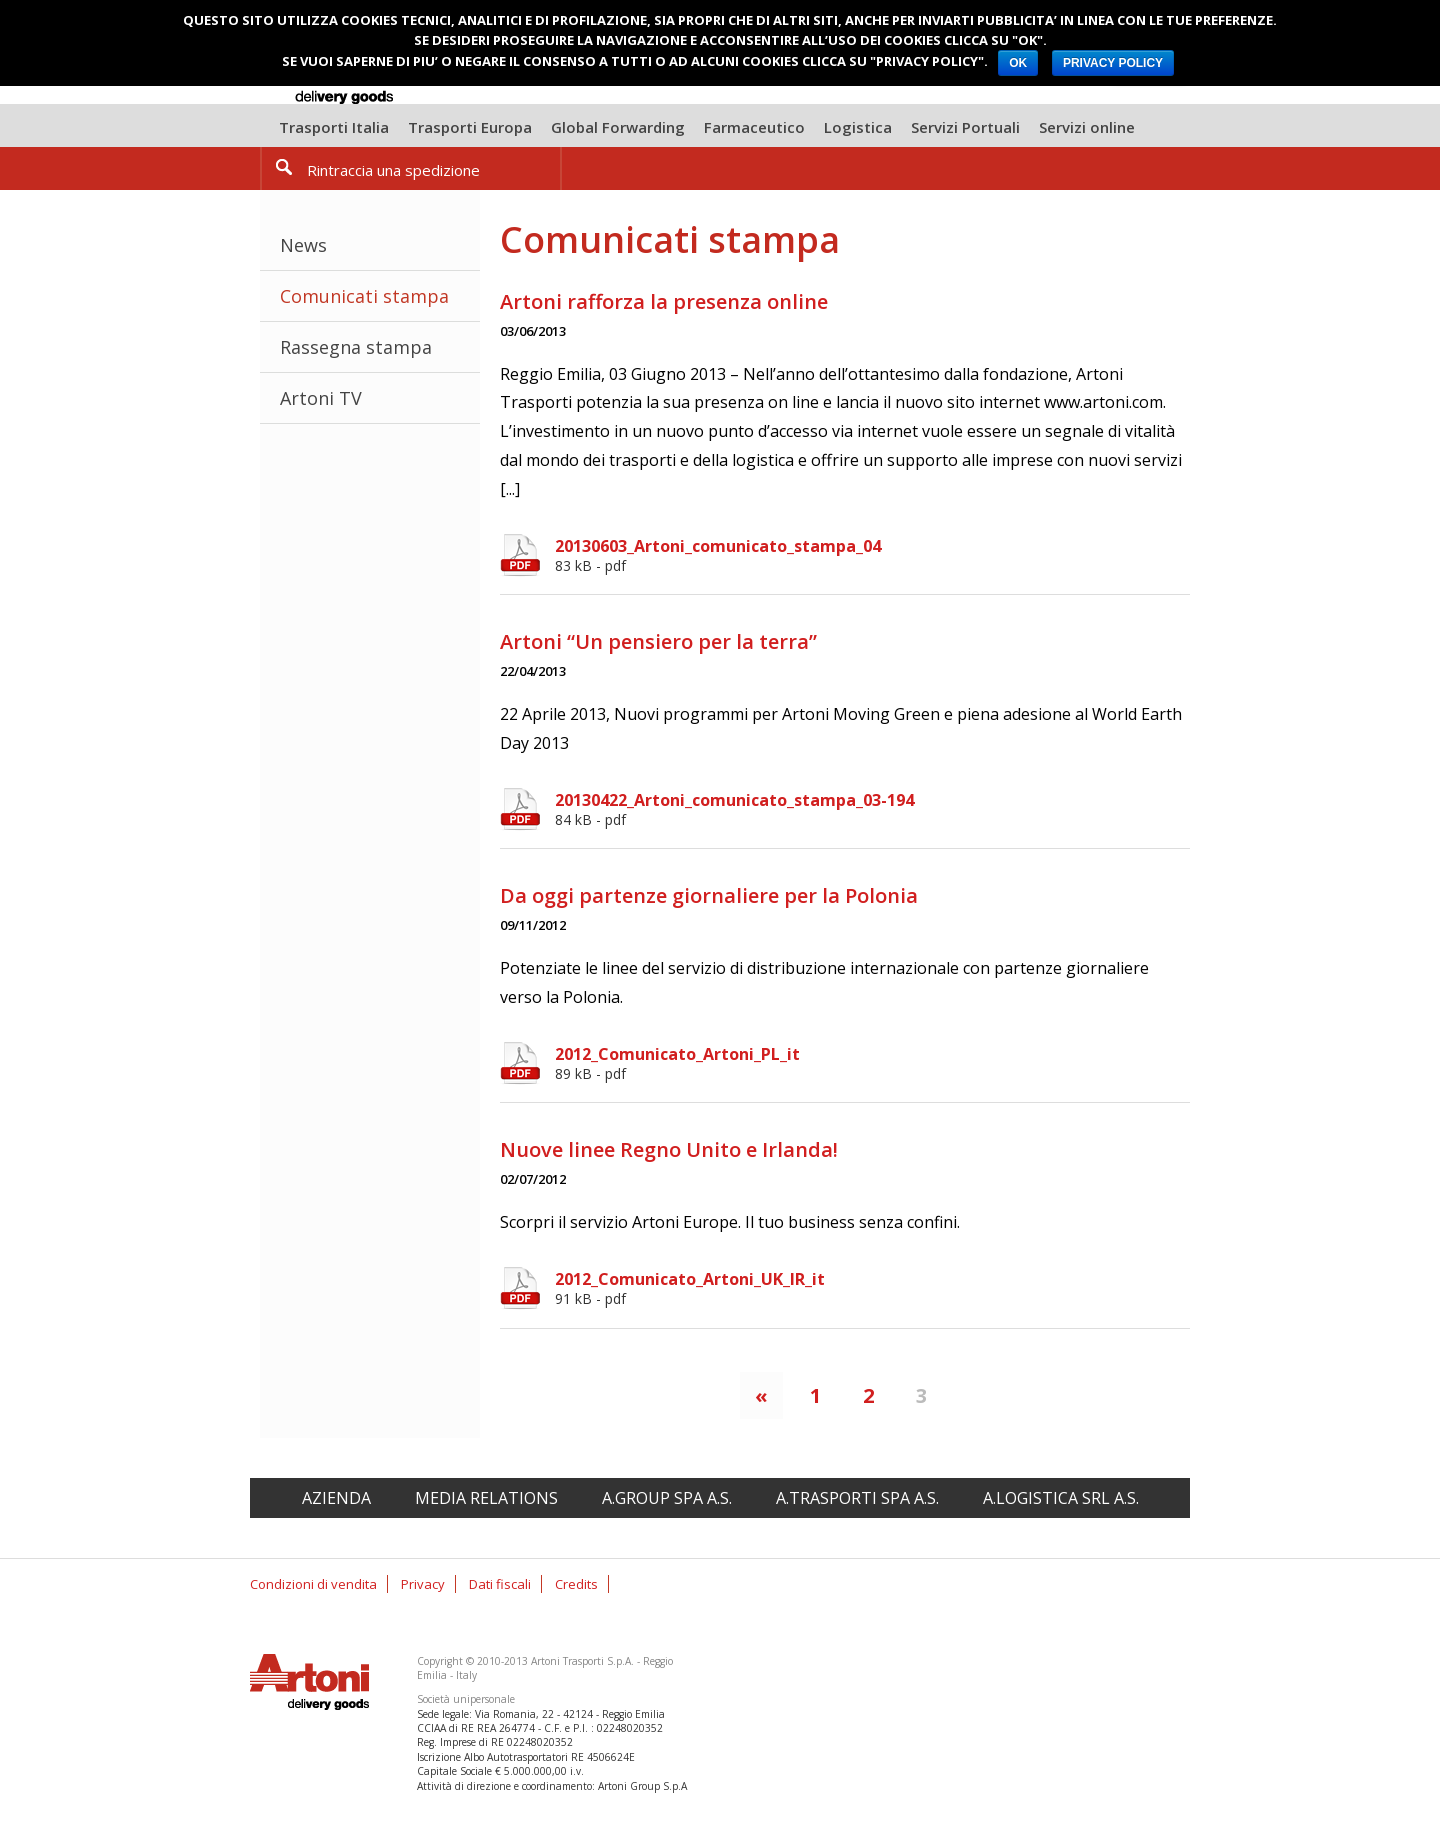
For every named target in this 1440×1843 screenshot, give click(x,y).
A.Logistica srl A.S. (1061, 1498)
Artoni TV (321, 398)
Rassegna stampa (356, 347)
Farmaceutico (754, 127)
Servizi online (1087, 127)
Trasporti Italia (334, 127)
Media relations (486, 1498)
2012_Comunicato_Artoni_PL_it (872, 1063)
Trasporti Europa (470, 127)
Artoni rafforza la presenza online (664, 301)
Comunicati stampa (364, 296)
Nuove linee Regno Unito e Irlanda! (669, 1149)
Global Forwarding (618, 127)
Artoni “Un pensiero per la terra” (658, 641)
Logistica (858, 127)
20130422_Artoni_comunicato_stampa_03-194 (872, 809)
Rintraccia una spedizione (393, 170)
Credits (576, 1584)
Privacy (423, 1584)
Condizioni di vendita (313, 1584)
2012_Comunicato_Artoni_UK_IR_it (872, 1288)
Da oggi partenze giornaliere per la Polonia (709, 895)
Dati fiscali (500, 1584)
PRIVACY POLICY (1113, 63)
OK (1018, 63)
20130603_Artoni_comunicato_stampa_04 (872, 555)
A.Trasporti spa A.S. (857, 1498)
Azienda (336, 1498)
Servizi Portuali (965, 127)
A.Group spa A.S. (667, 1498)
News (303, 245)
